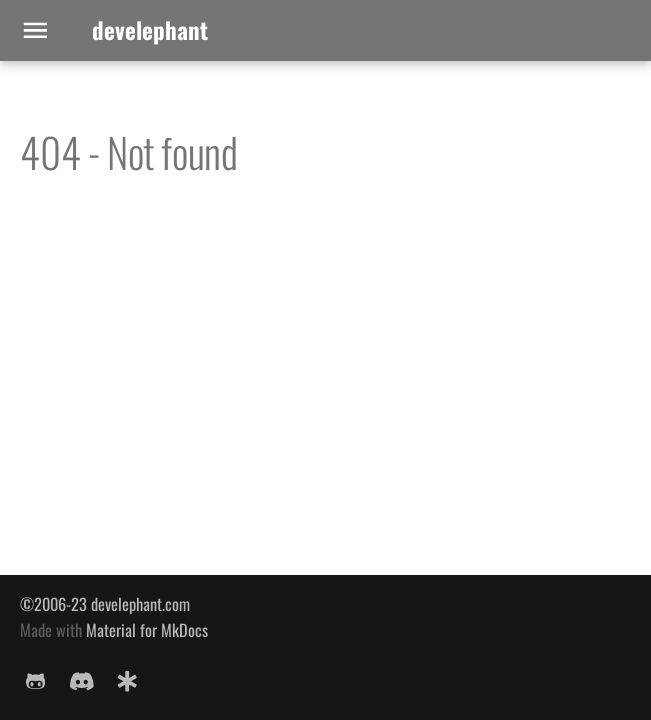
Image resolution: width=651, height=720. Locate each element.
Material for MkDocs (147, 629)
